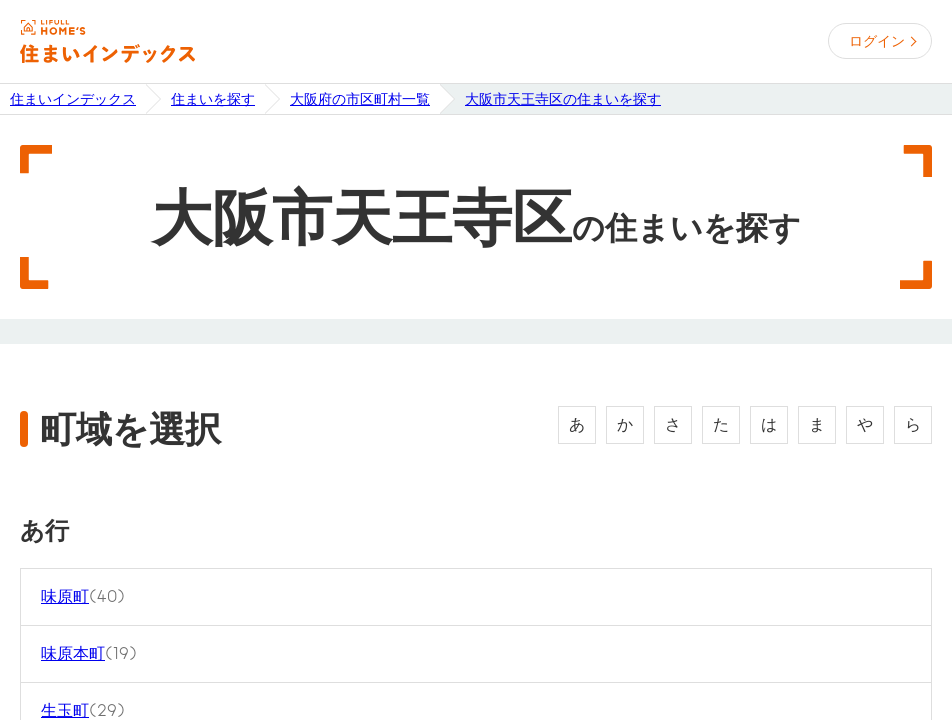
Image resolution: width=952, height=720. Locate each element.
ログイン (877, 41)
